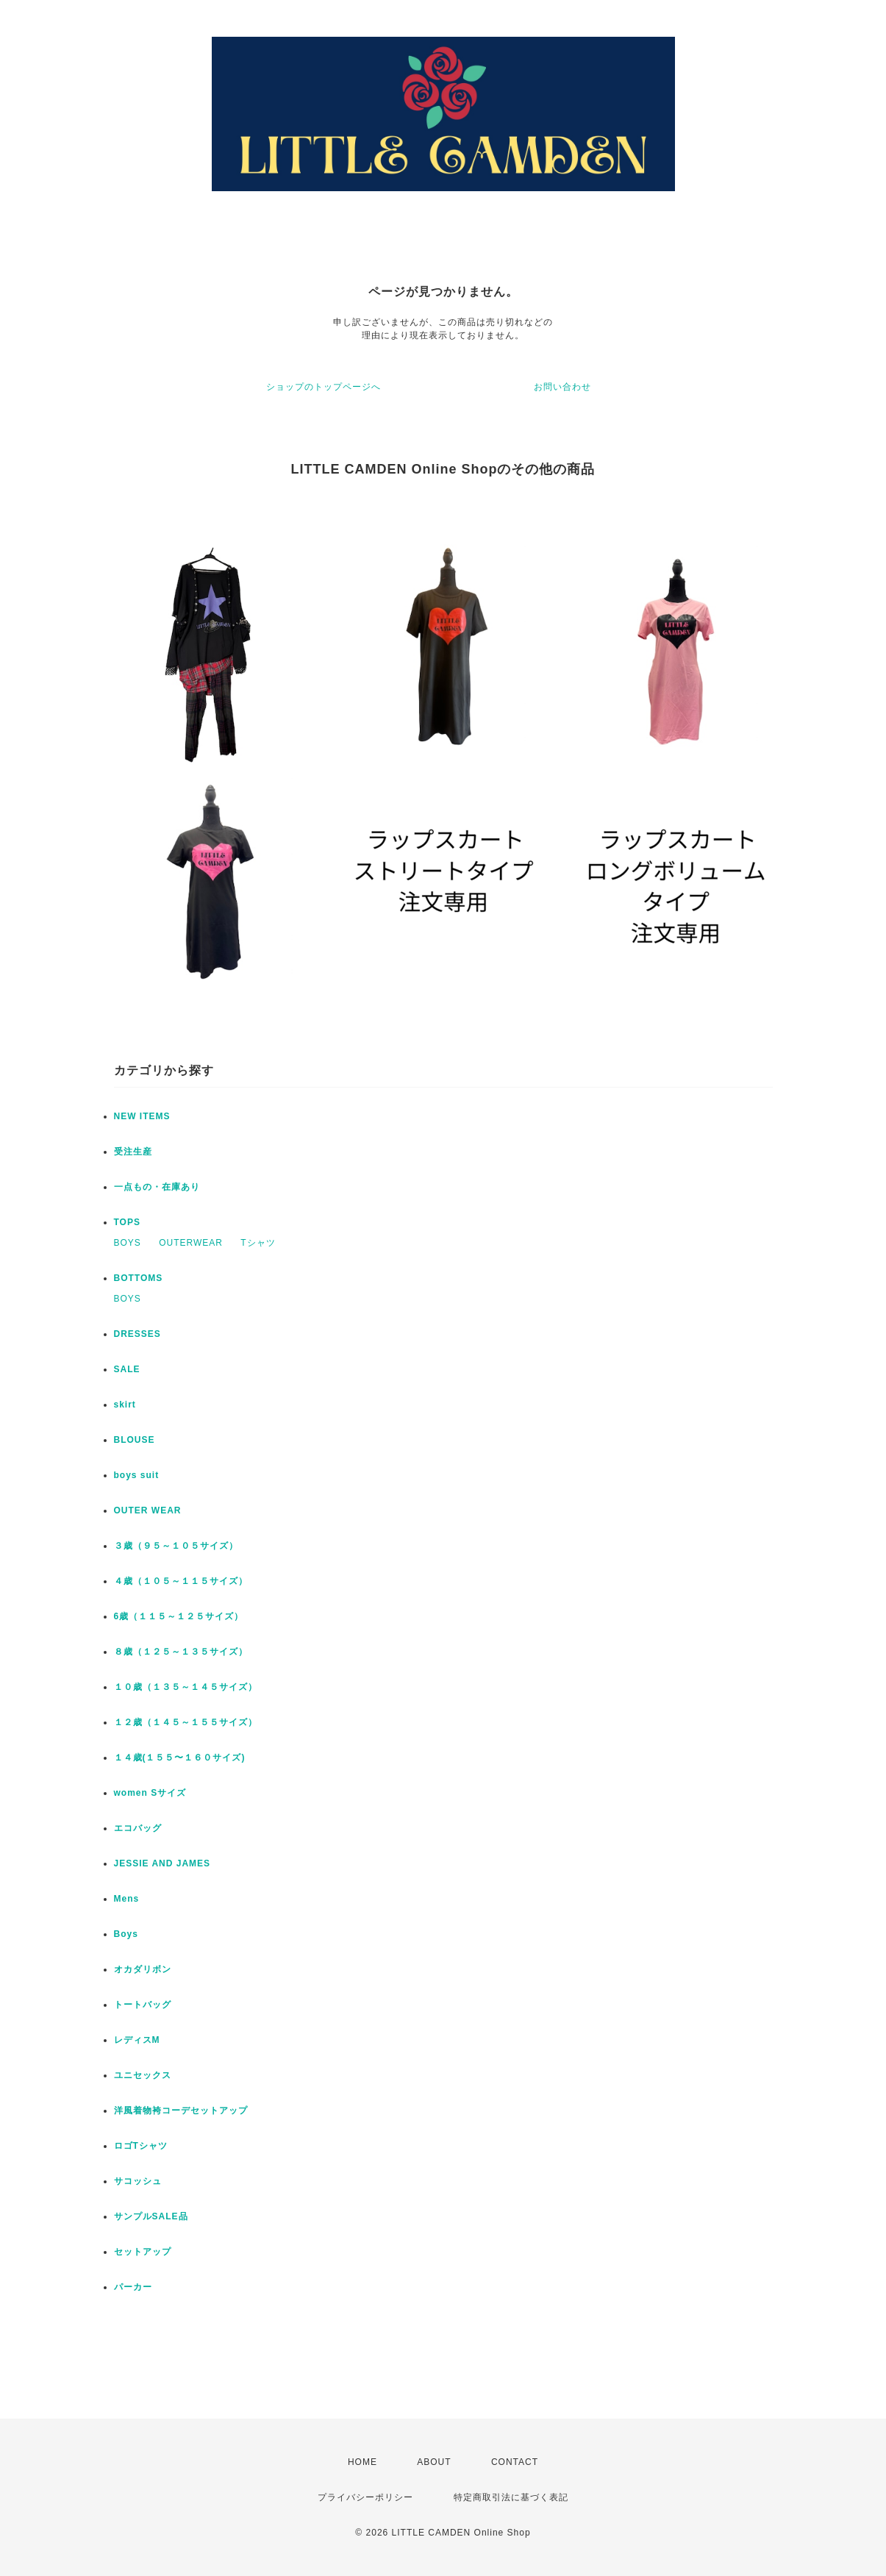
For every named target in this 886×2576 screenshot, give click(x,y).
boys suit (137, 1475)
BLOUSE (134, 1440)
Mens (127, 1899)
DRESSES (137, 1334)
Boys (126, 1934)
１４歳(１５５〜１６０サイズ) (180, 1757)
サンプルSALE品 (151, 2216)
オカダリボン (142, 1969)
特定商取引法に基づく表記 (511, 2497)
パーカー (133, 2287)
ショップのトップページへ (323, 387)
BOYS (127, 1243)
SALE (127, 1369)
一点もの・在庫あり (157, 1187)
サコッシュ (138, 2181)
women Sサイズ (150, 1793)
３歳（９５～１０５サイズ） (176, 1546)
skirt (125, 1404)
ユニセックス (142, 2075)
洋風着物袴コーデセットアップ (181, 2110)
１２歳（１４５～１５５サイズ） (185, 1722)
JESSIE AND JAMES (162, 1863)
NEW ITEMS (142, 1116)
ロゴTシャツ (141, 2146)
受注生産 (133, 1151)
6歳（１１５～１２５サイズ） (179, 1616)
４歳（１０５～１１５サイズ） (181, 1581)
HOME (362, 2462)
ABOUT (434, 2462)
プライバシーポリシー (365, 2497)
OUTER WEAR (148, 1510)
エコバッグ (138, 1828)
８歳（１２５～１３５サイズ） (181, 1651)
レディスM (137, 2040)
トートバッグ (142, 2004)
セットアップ (142, 2252)
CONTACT (514, 2462)
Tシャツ (257, 1243)
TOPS (127, 1222)
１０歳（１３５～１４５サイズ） (185, 1687)
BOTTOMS (138, 1278)
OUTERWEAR (191, 1243)
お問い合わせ (562, 387)
